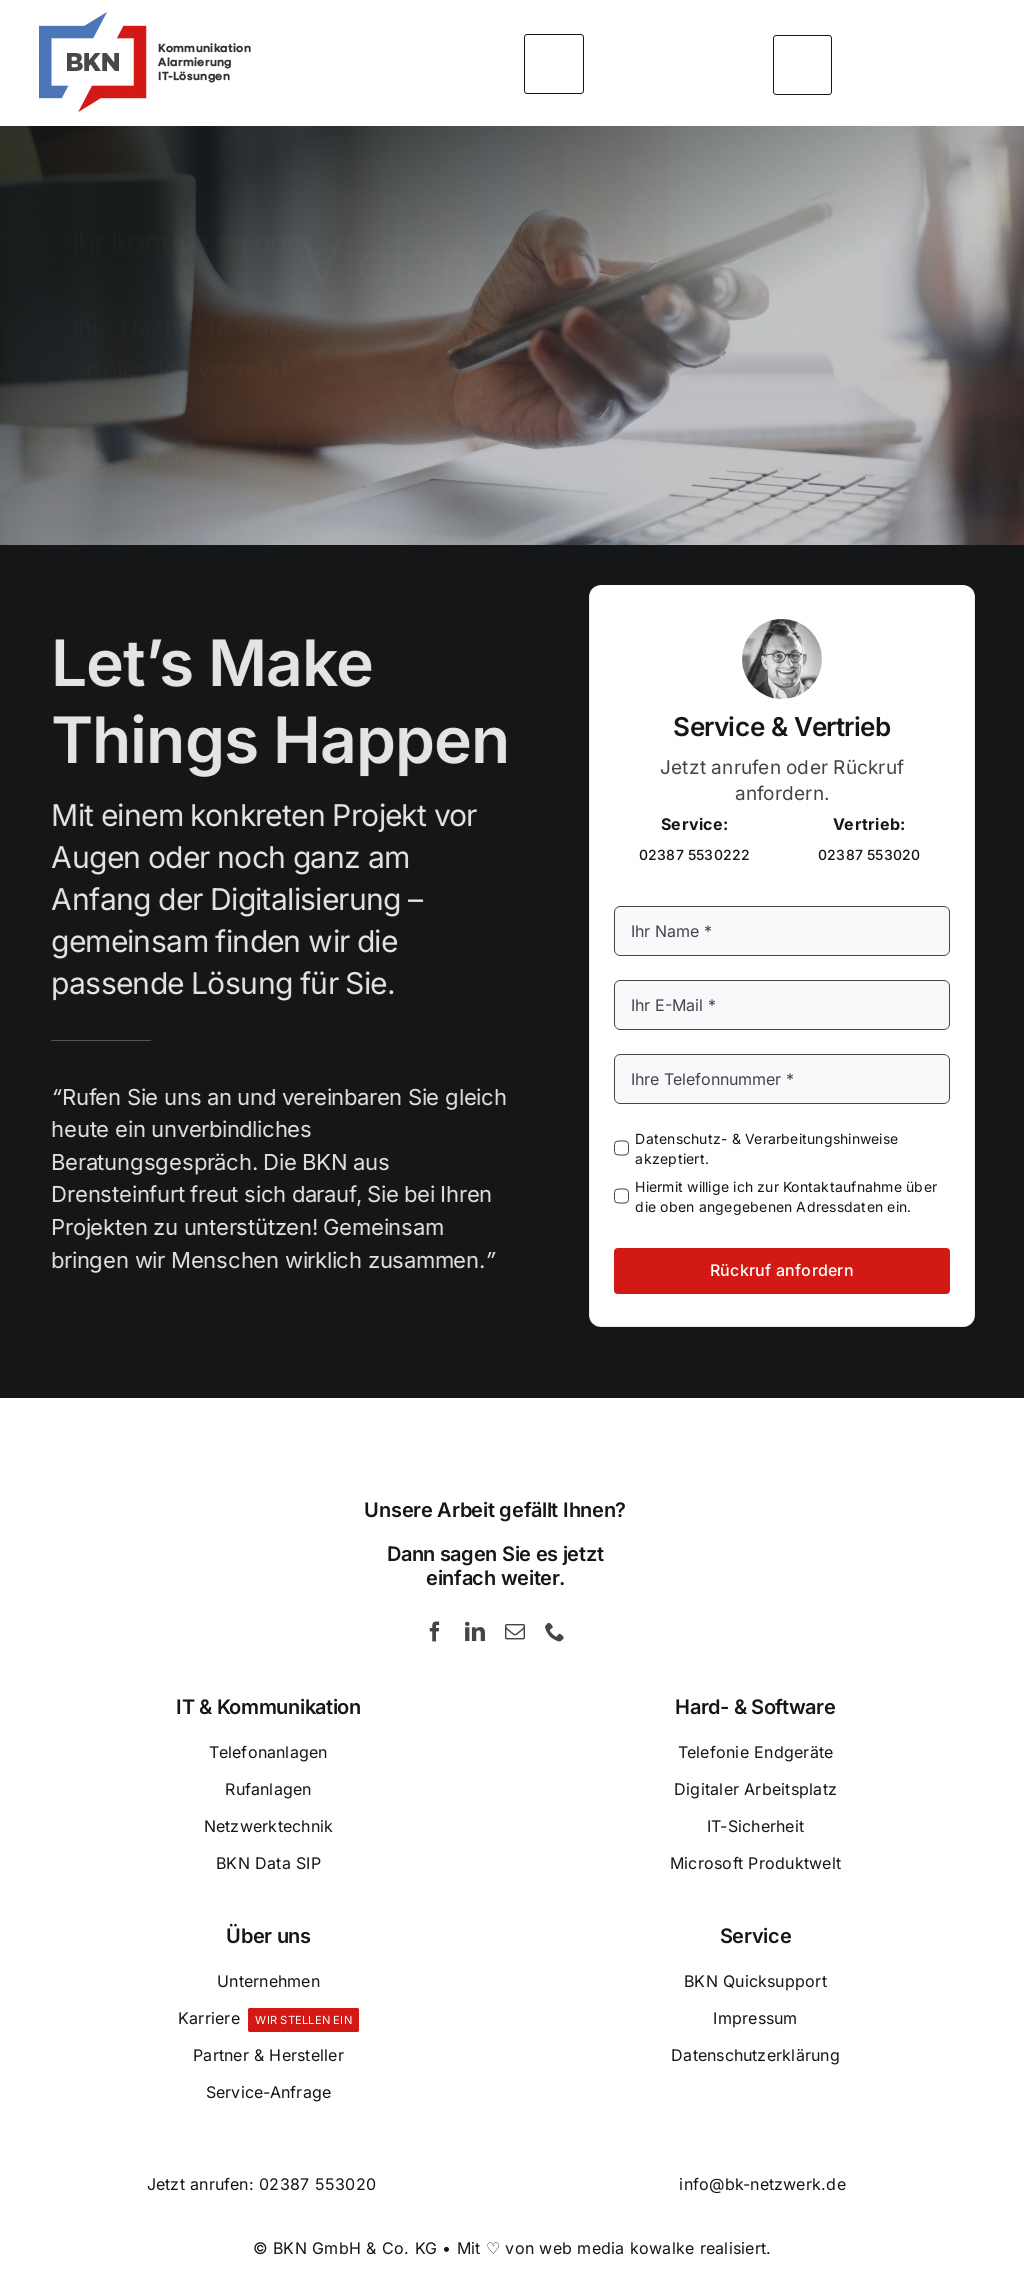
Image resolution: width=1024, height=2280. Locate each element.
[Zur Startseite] (170, 443)
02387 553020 (317, 2184)
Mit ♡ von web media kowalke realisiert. (614, 2248)
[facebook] (435, 1632)
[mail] (515, 1632)
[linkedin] (475, 1632)
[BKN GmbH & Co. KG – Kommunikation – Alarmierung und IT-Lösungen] (143, 18)
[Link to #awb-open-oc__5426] (554, 62)
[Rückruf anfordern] (387, 443)
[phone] (555, 1632)
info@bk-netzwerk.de (762, 2184)
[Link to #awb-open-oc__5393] (803, 63)
